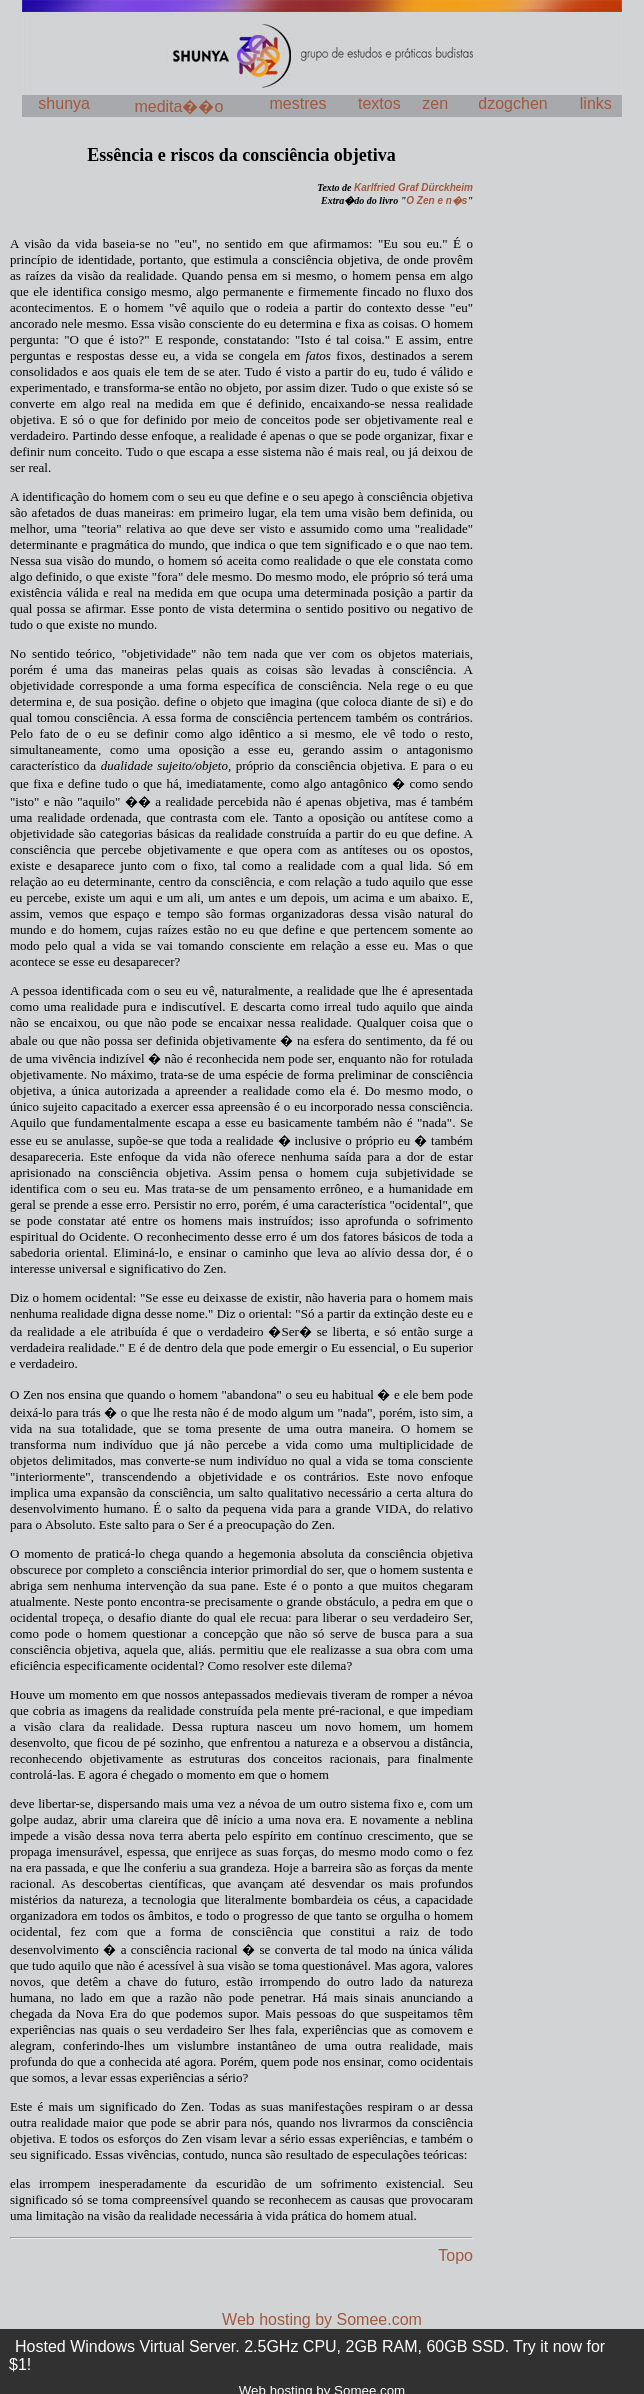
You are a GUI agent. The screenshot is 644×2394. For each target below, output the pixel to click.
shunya (64, 103)
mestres (298, 103)
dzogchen (512, 103)
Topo (455, 2255)
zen (435, 103)
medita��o (178, 106)
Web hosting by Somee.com (322, 2319)
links (596, 103)
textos (379, 103)
